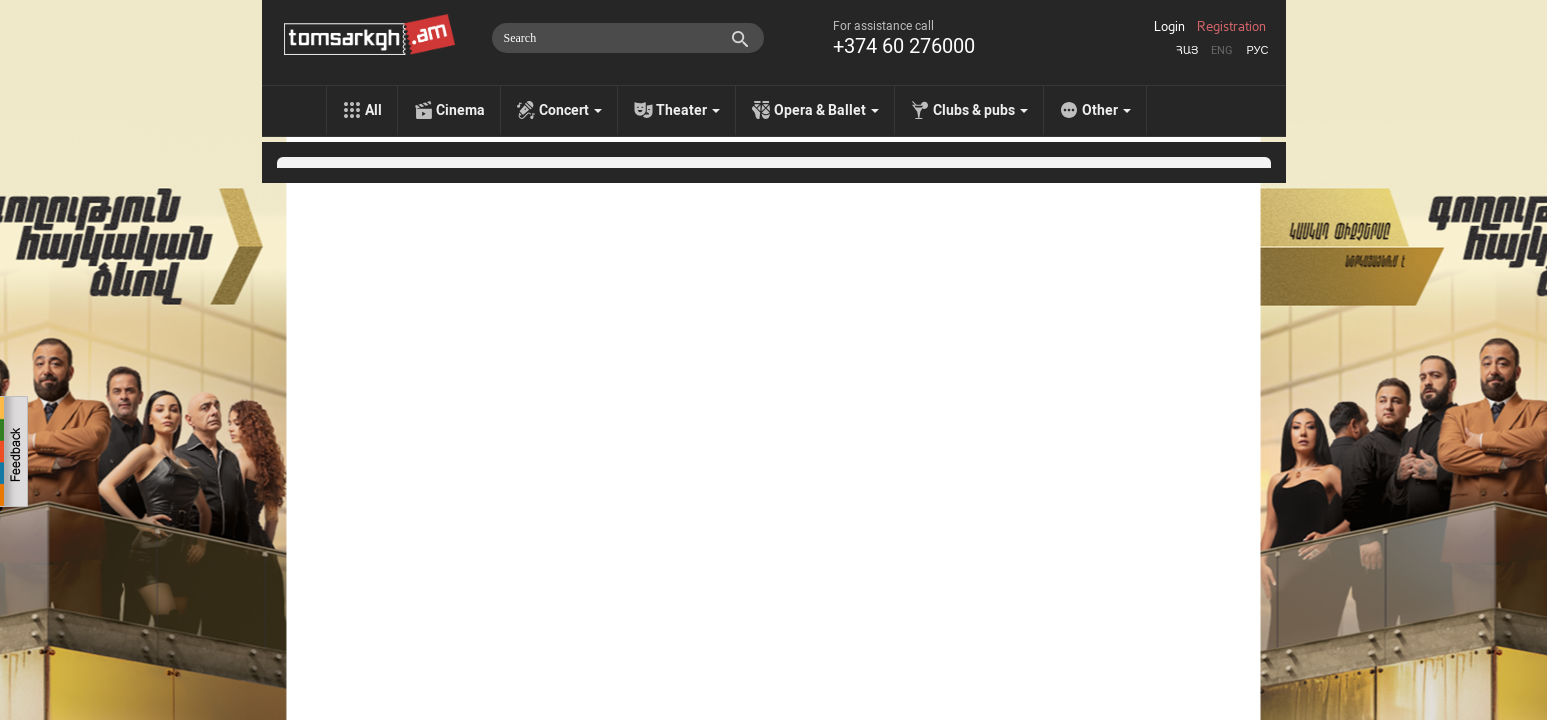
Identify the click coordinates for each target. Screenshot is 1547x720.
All (373, 110)
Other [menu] (1106, 110)
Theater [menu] (688, 110)
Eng (1222, 50)
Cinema (460, 110)
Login (1169, 27)
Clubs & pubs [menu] (980, 110)
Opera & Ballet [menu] (826, 110)
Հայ (1187, 50)
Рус (1257, 50)
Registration (1231, 27)
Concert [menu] (570, 110)
